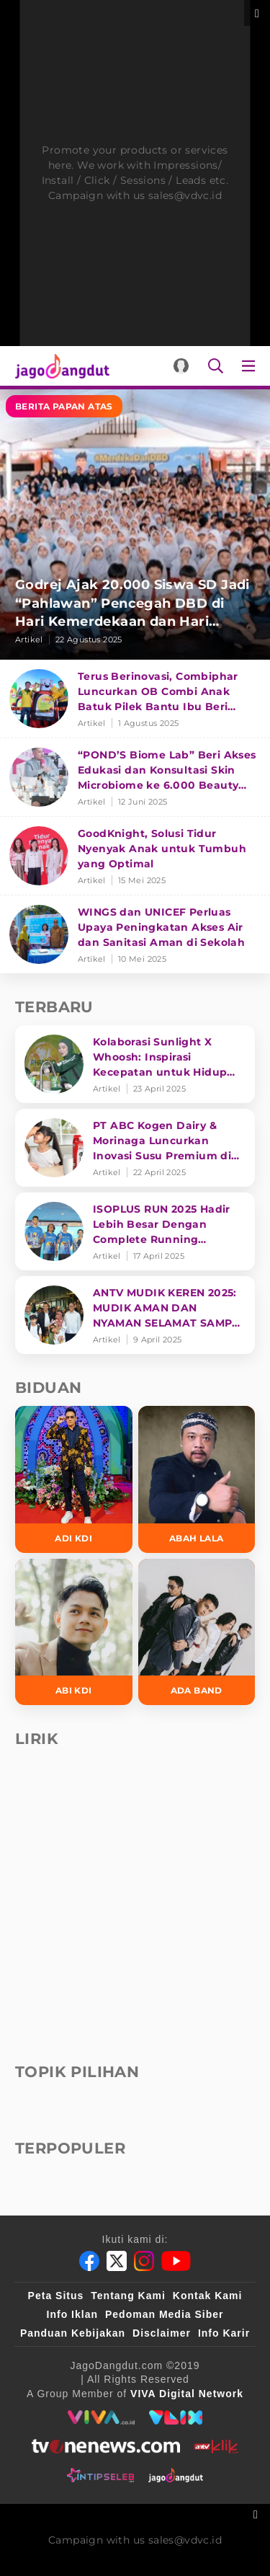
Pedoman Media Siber (164, 2314)
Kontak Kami (208, 2295)
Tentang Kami (128, 2295)
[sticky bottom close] (257, 2513)
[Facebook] (89, 2261)
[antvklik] (216, 2446)
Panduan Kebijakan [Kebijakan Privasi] (72, 2333)
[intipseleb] (100, 2475)
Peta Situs (56, 2295)
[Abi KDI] (73, 1632)
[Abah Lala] (197, 1479)
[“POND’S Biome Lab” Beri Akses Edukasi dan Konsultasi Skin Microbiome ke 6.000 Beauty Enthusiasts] (135, 777)
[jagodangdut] (176, 2475)
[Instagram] (144, 2261)
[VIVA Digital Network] (186, 2393)
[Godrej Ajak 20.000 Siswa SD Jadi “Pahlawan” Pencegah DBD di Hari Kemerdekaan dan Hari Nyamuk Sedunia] (135, 524)
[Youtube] (176, 2261)
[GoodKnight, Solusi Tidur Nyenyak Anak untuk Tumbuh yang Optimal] (135, 856)
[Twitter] (117, 2261)
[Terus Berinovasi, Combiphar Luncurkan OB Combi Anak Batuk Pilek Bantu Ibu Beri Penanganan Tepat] (135, 699)
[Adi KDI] (73, 1479)
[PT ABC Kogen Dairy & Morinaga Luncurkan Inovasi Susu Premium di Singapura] (135, 1148)
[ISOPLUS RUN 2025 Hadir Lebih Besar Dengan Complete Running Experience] (135, 1231)
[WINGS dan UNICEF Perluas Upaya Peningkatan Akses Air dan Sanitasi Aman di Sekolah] (135, 934)
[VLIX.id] (175, 2417)
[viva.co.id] (101, 2417)
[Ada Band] (197, 1632)
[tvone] (105, 2446)
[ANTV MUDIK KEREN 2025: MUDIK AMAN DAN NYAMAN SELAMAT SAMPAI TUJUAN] (135, 1315)
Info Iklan (72, 2314)
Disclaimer (161, 2333)
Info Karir (224, 2333)
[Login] (181, 366)
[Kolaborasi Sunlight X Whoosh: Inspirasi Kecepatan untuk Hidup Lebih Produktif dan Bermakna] (135, 1064)
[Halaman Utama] (59, 366)
